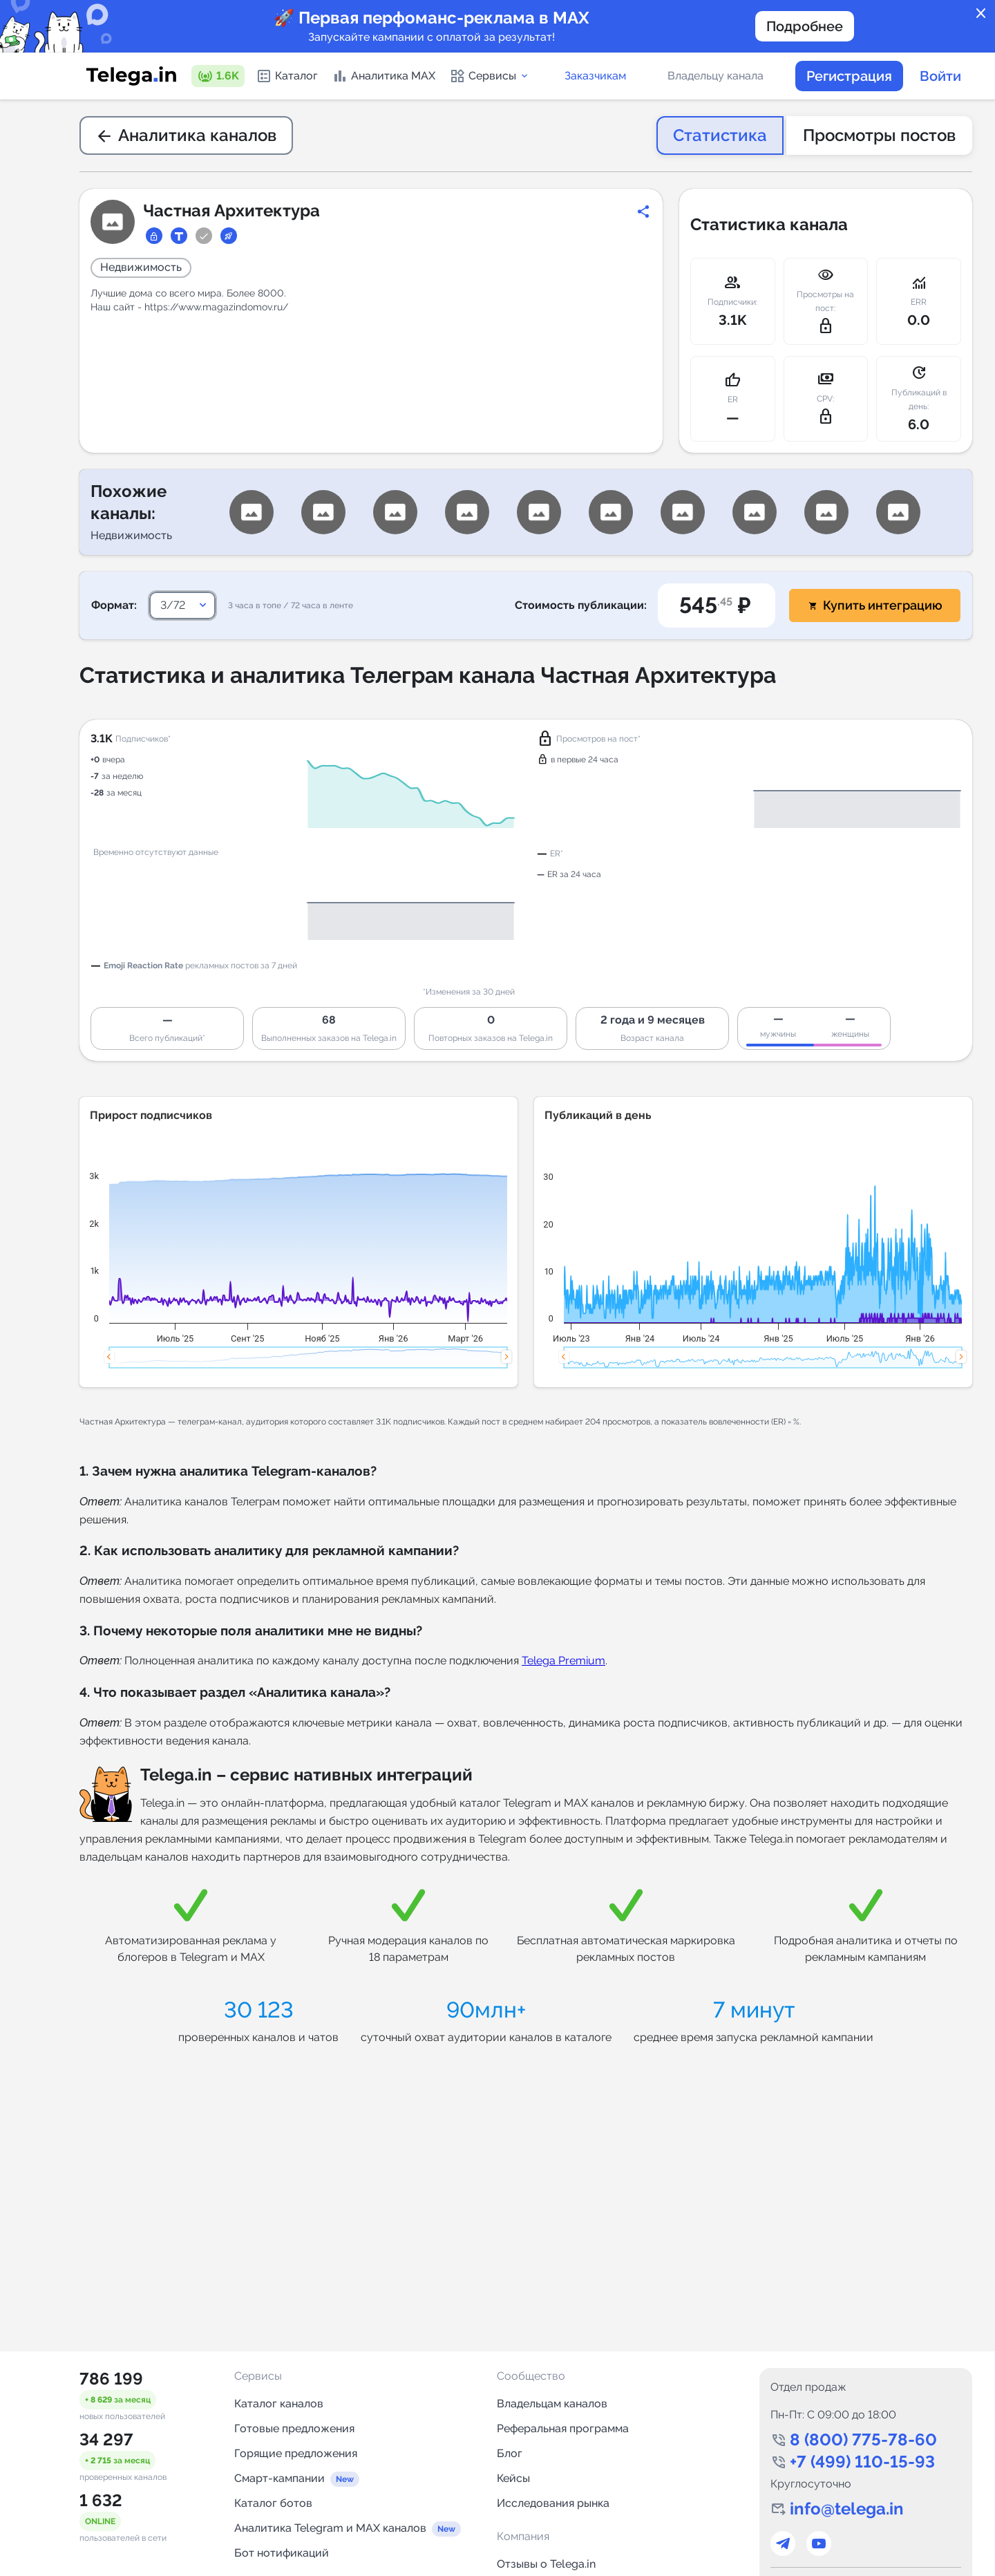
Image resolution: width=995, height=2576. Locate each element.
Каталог (287, 76)
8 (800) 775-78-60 (863, 2439)
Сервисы (489, 76)
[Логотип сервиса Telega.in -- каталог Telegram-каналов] (131, 76)
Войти (940, 76)
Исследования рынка (553, 2503)
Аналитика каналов (186, 135)
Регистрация (849, 76)
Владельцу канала (715, 76)
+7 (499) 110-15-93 (862, 2462)
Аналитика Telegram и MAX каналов (330, 2528)
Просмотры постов (879, 135)
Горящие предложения (295, 2453)
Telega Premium (563, 1660)
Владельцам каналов (552, 2403)
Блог (509, 2453)
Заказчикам (595, 76)
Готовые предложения (294, 2428)
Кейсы (513, 2478)
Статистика (720, 135)
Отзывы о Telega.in (546, 2563)
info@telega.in (847, 2509)
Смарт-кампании (279, 2478)
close (981, 14)
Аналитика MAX (383, 76)
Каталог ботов (273, 2503)
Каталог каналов (278, 2403)
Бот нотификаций (281, 2552)
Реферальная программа (563, 2428)
